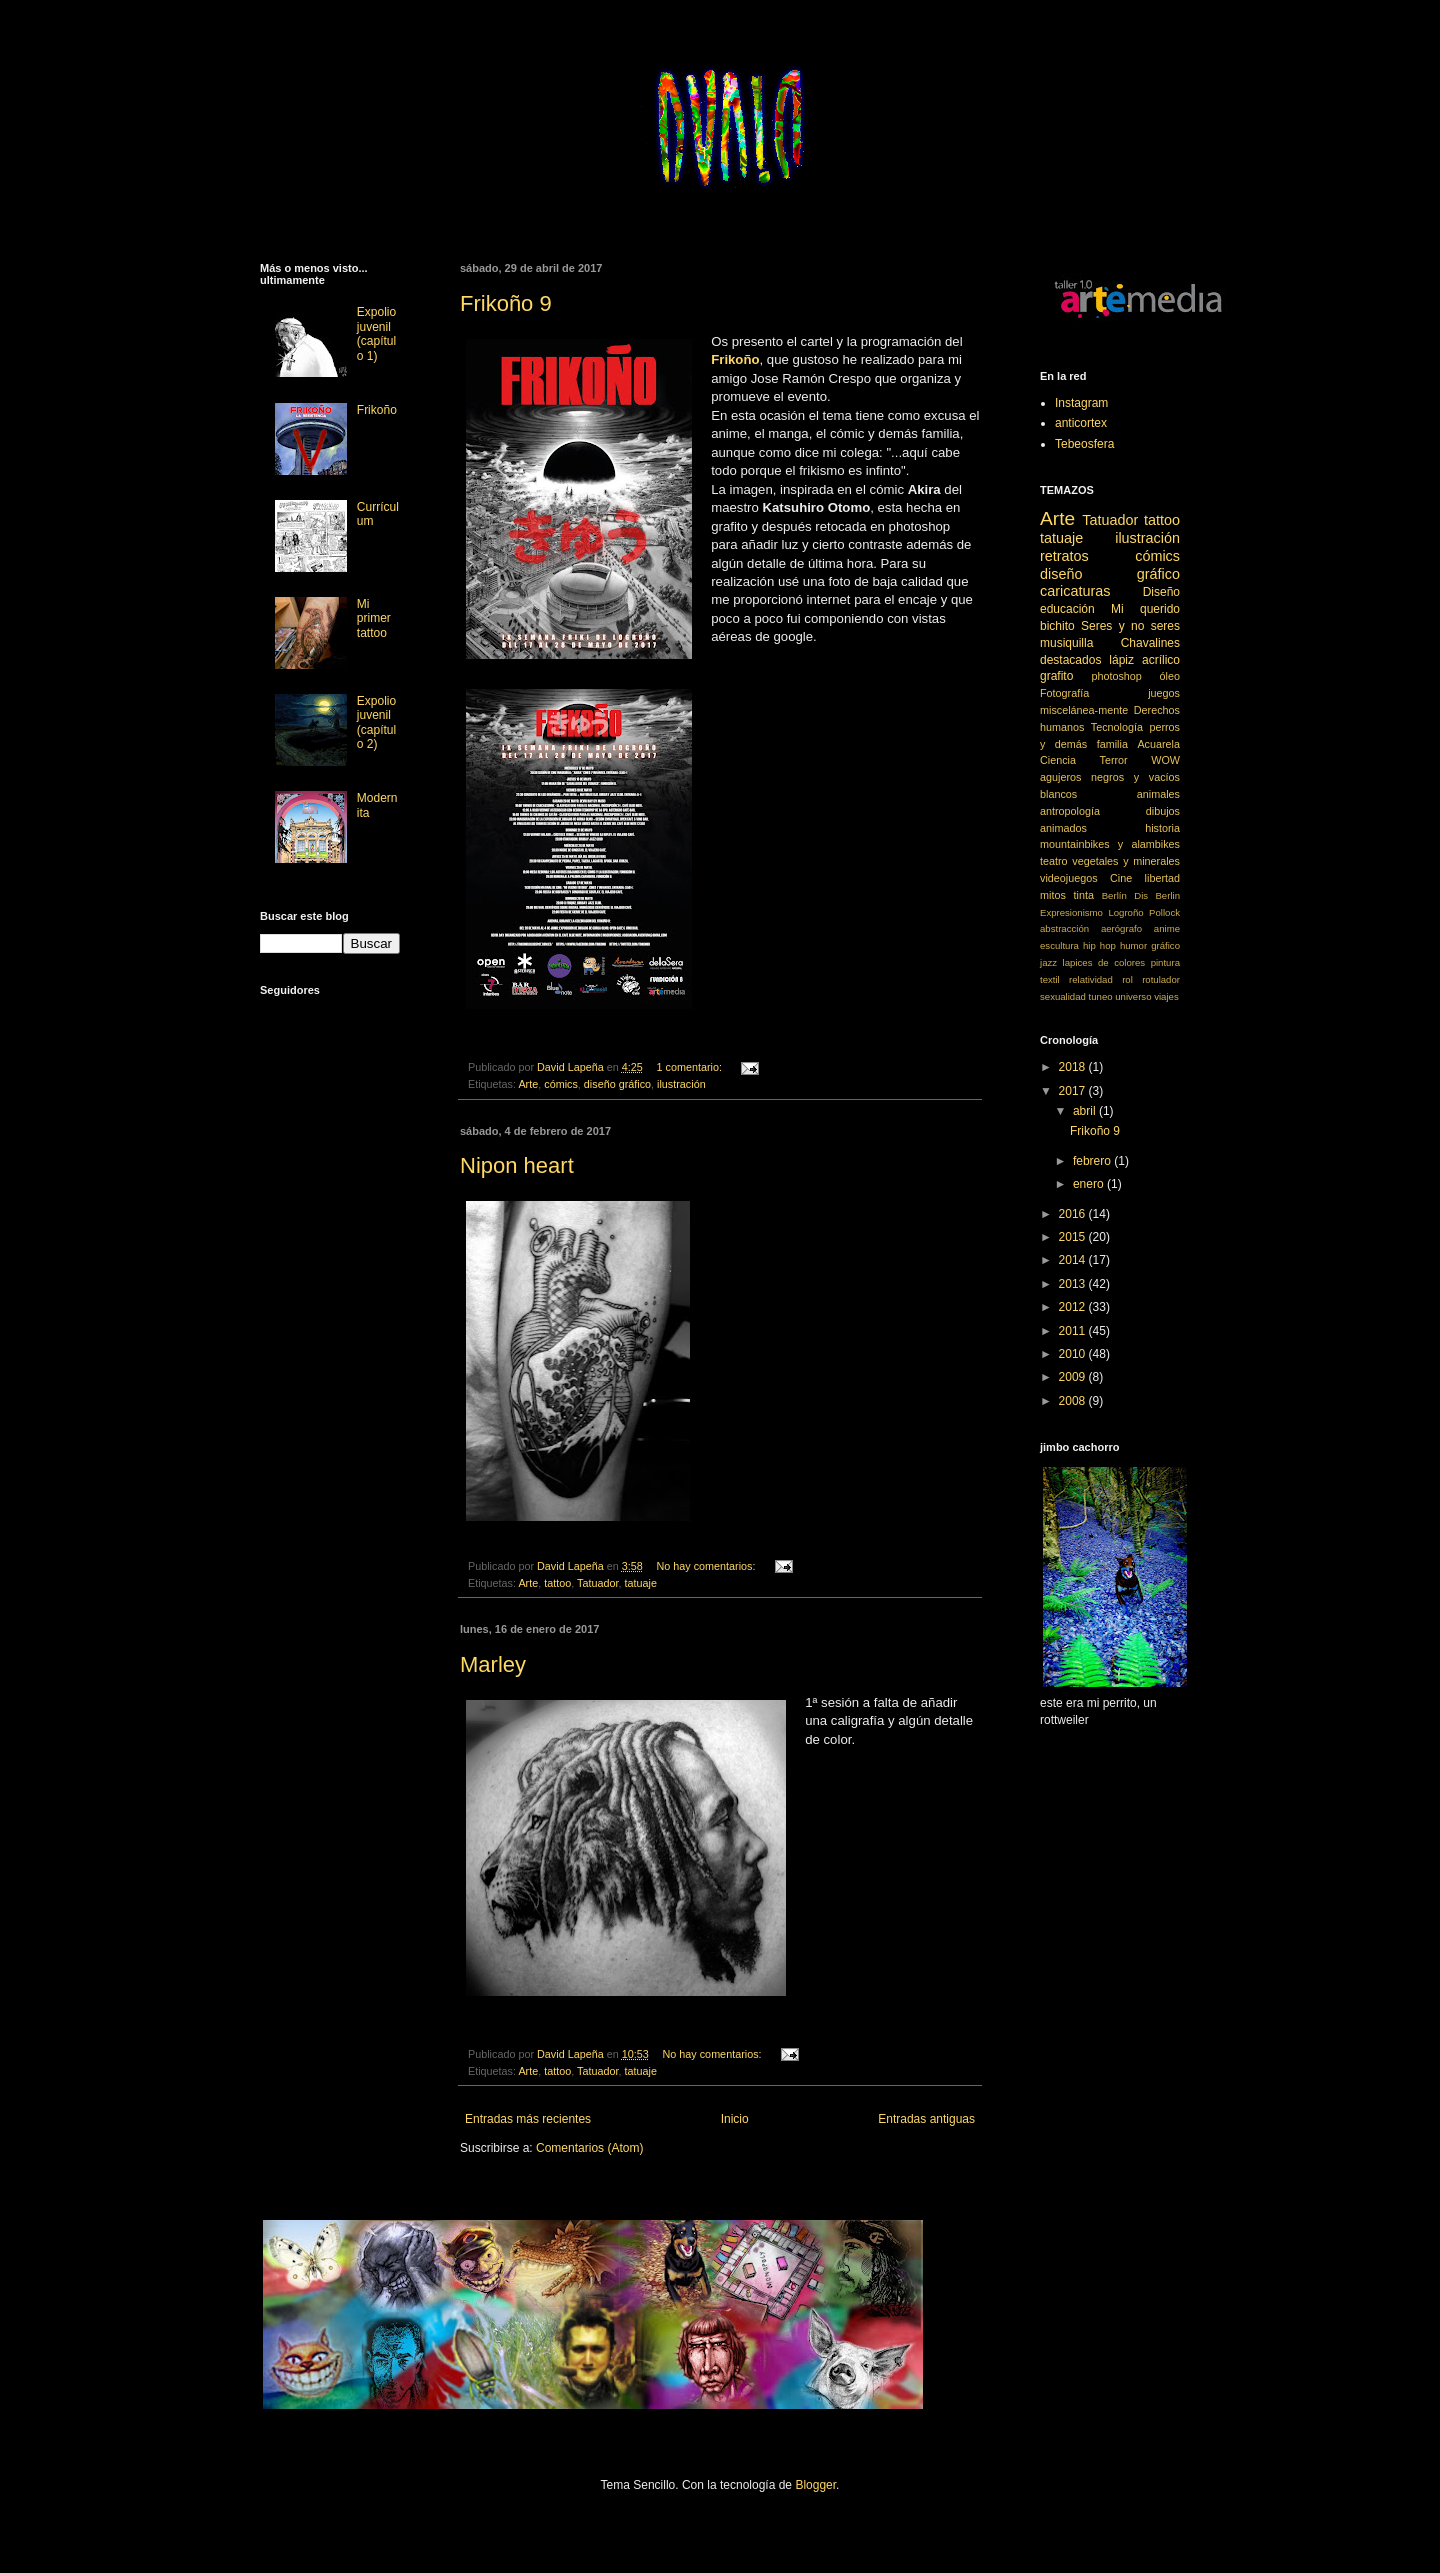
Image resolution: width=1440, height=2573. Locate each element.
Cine (1121, 878)
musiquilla (1066, 643)
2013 (1074, 1284)
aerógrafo (1121, 928)
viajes (1166, 996)
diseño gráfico (617, 1084)
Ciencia (1058, 760)
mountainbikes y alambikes (1110, 844)
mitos (1053, 895)
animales (1158, 794)
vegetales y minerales (1126, 861)
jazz (1048, 962)
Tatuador (597, 1583)
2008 (1074, 1401)
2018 (1074, 1067)
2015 (1074, 1237)
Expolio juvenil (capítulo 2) (376, 722)
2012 (1074, 1307)
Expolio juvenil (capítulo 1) (376, 333)
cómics (561, 1084)
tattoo (557, 1583)
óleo (1170, 676)
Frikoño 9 (506, 303)
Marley (493, 1664)
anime (1167, 928)
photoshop (1116, 676)
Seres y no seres (1130, 626)
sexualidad (1063, 996)
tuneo (1101, 996)
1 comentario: (691, 1067)
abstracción (1064, 928)
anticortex (1081, 423)
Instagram (1081, 403)
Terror (1114, 760)
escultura (1059, 945)
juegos (1164, 693)
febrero (1093, 1161)
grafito (1056, 676)
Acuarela (1158, 744)
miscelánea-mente (1084, 710)
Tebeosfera (1084, 444)
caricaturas (1075, 591)
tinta (1084, 895)
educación (1067, 609)
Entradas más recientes (528, 2119)
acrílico (1161, 660)
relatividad (1091, 979)
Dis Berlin (1157, 895)
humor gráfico (1150, 945)
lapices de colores (1104, 962)
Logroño (1125, 912)
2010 (1074, 1354)
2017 (1074, 1091)
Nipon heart (517, 1165)
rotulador (1161, 979)
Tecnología (1117, 727)
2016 (1074, 1214)
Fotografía (1064, 693)
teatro (1054, 861)
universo (1133, 996)
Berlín (1114, 895)
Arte (528, 1084)
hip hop (1099, 945)
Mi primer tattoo (374, 618)
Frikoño (377, 410)
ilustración (681, 1084)
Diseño (1161, 592)
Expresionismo (1071, 912)
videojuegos (1069, 878)
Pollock (1164, 912)
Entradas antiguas (926, 2119)
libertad (1162, 878)
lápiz (1121, 660)
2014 (1074, 1260)
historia (1162, 828)
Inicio (735, 2119)
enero (1090, 1184)
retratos (1064, 556)
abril (1086, 1111)
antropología (1070, 811)
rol (1127, 979)
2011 (1074, 1331)
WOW (1165, 760)
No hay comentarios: (708, 1566)
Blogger (815, 2485)
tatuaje (640, 1583)
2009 (1074, 1377)
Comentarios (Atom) (589, 2148)
